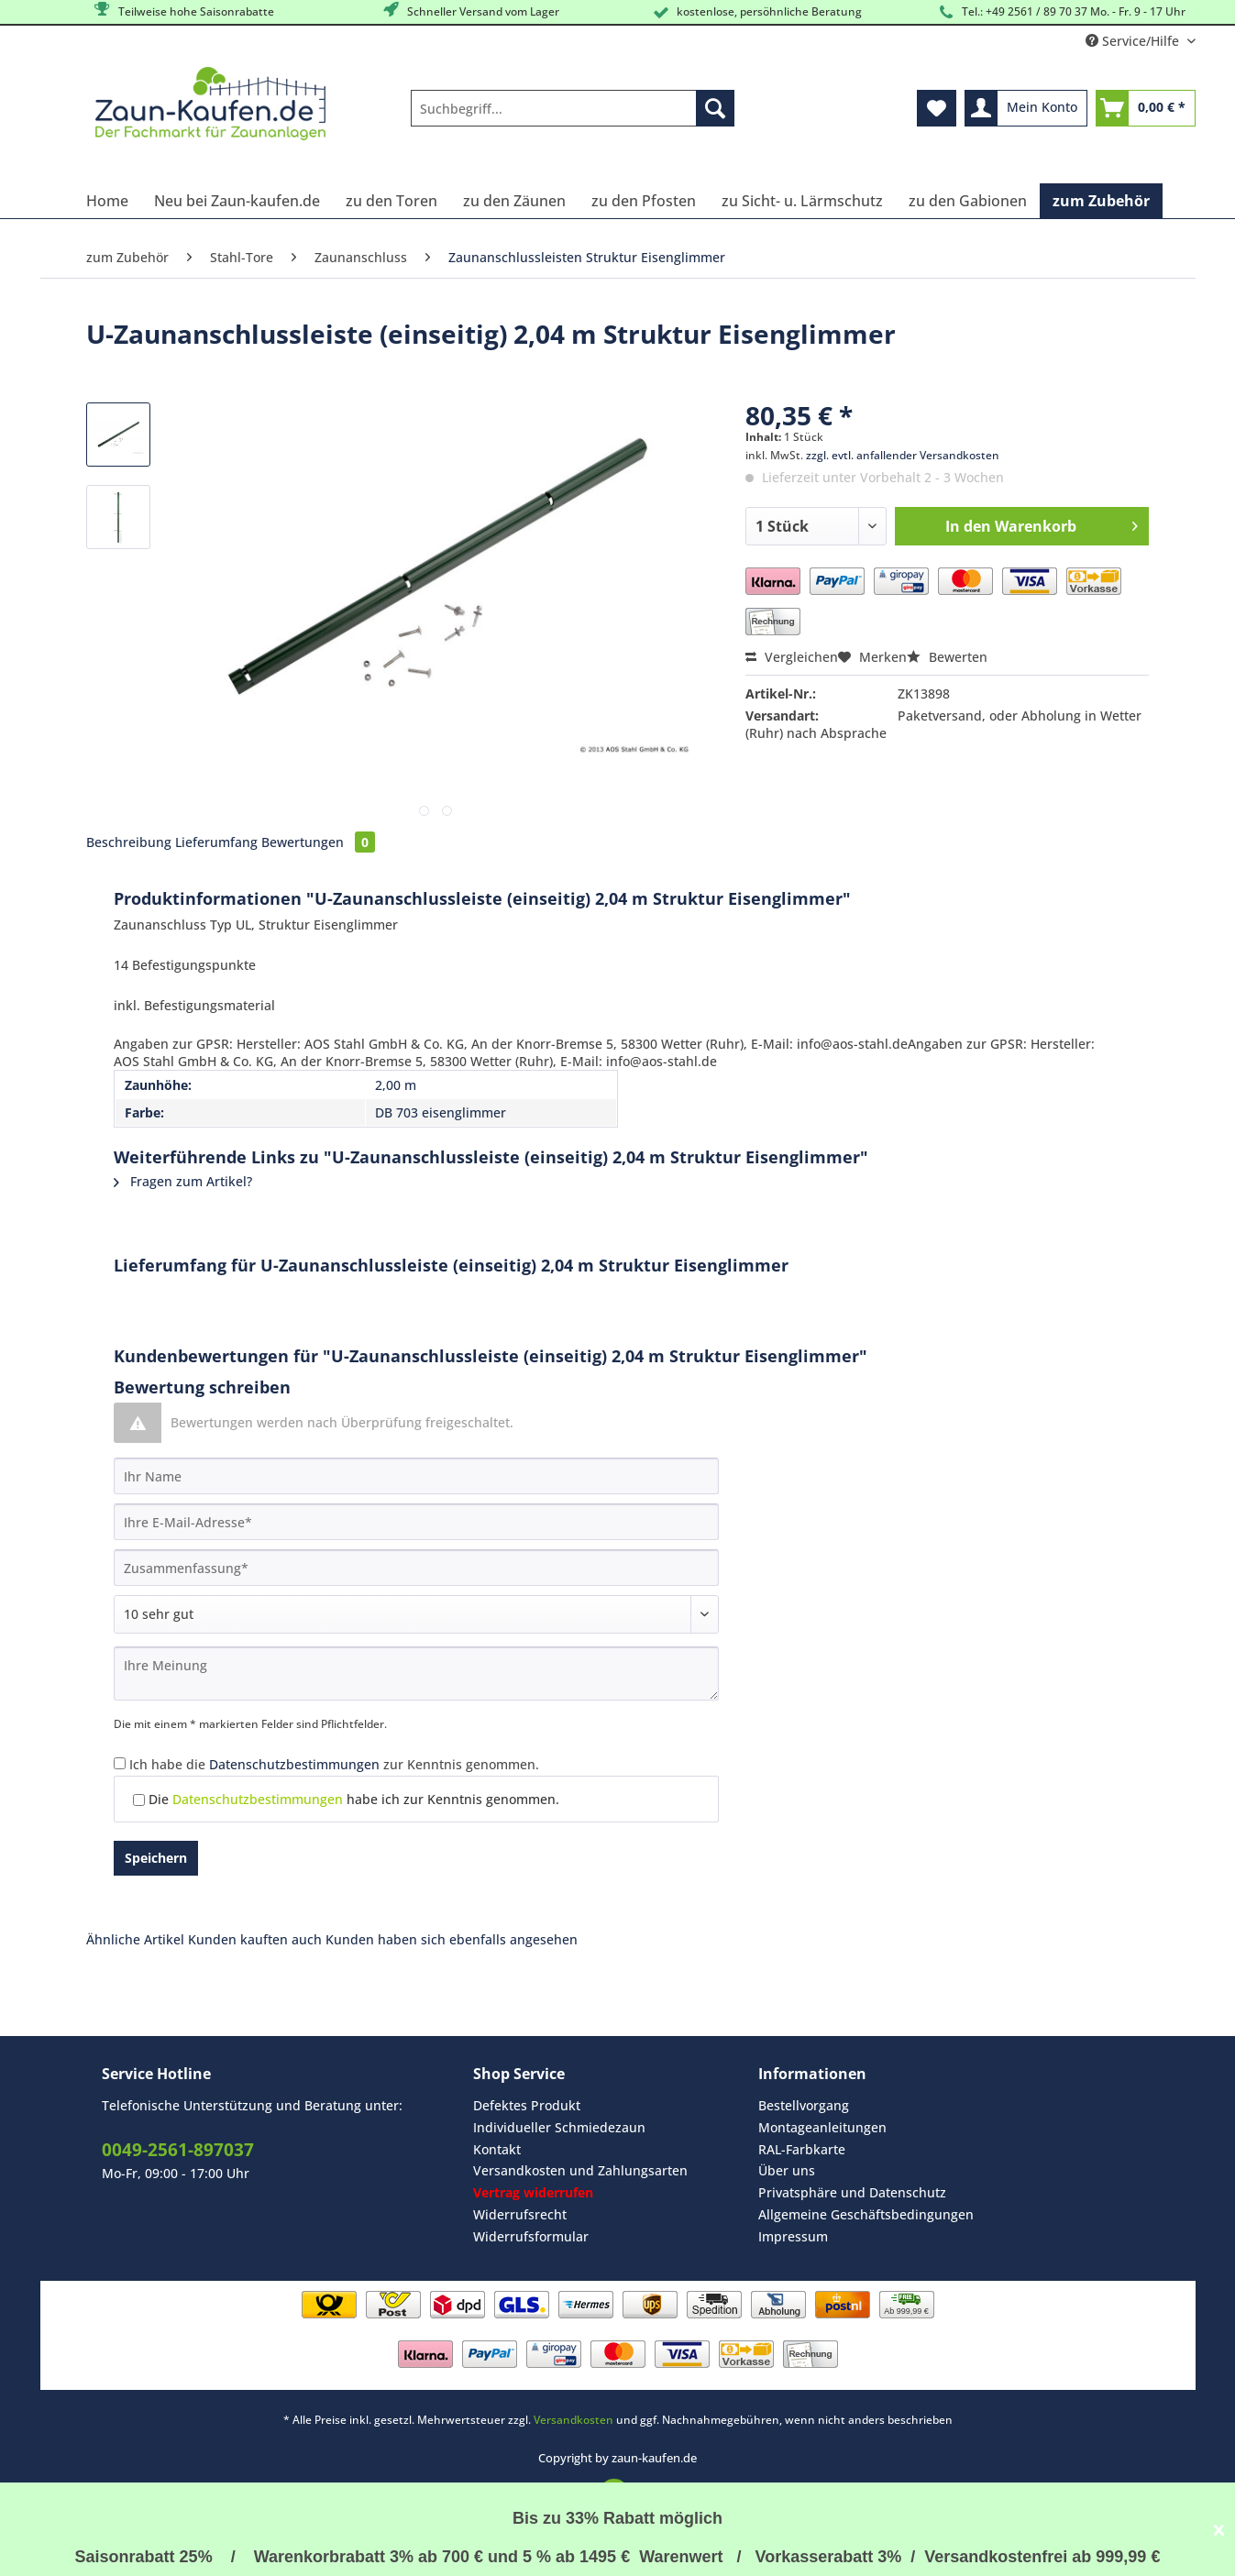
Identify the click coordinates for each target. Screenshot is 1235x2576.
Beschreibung (128, 842)
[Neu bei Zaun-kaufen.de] (237, 200)
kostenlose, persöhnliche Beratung (756, 12)
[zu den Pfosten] (644, 200)
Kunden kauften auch (255, 1939)
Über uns (786, 2170)
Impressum (793, 2236)
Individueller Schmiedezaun (559, 2127)
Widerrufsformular (531, 2236)
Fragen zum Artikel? (183, 1181)
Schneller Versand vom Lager (469, 10)
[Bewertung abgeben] (416, 1614)
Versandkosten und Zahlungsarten (580, 2170)
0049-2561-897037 (178, 2150)
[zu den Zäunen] (514, 200)
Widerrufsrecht (520, 2214)
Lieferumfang (216, 842)
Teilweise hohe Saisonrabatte (183, 10)
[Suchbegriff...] (572, 108)
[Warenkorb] (1146, 108)
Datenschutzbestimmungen (294, 1764)
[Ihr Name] (416, 1476)
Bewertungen (318, 842)
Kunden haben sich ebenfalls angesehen (451, 1939)
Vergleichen (791, 657)
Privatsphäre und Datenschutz (852, 2192)
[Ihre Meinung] (416, 1673)
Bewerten (947, 657)
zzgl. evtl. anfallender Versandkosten (902, 455)
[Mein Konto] (1026, 108)
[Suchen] (715, 108)
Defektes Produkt (526, 2105)
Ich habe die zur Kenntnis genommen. (334, 1764)
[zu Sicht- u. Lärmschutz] (802, 200)
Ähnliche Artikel (135, 1939)
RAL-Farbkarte (801, 2149)
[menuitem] (572, 117)
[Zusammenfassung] (416, 1567)
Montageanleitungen (822, 2127)
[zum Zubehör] (1101, 200)
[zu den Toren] (391, 200)
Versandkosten (573, 2419)
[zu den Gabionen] (968, 200)
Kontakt (497, 2149)
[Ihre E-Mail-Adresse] (416, 1521)
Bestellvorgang (803, 2105)
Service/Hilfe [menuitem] (1134, 41)
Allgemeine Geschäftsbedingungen (866, 2214)
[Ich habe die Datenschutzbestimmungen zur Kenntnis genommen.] (120, 1763)
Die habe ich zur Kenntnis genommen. (354, 1799)
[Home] (107, 200)
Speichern (156, 1857)
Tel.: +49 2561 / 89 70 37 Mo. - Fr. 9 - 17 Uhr (1060, 12)
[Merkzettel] (936, 108)
